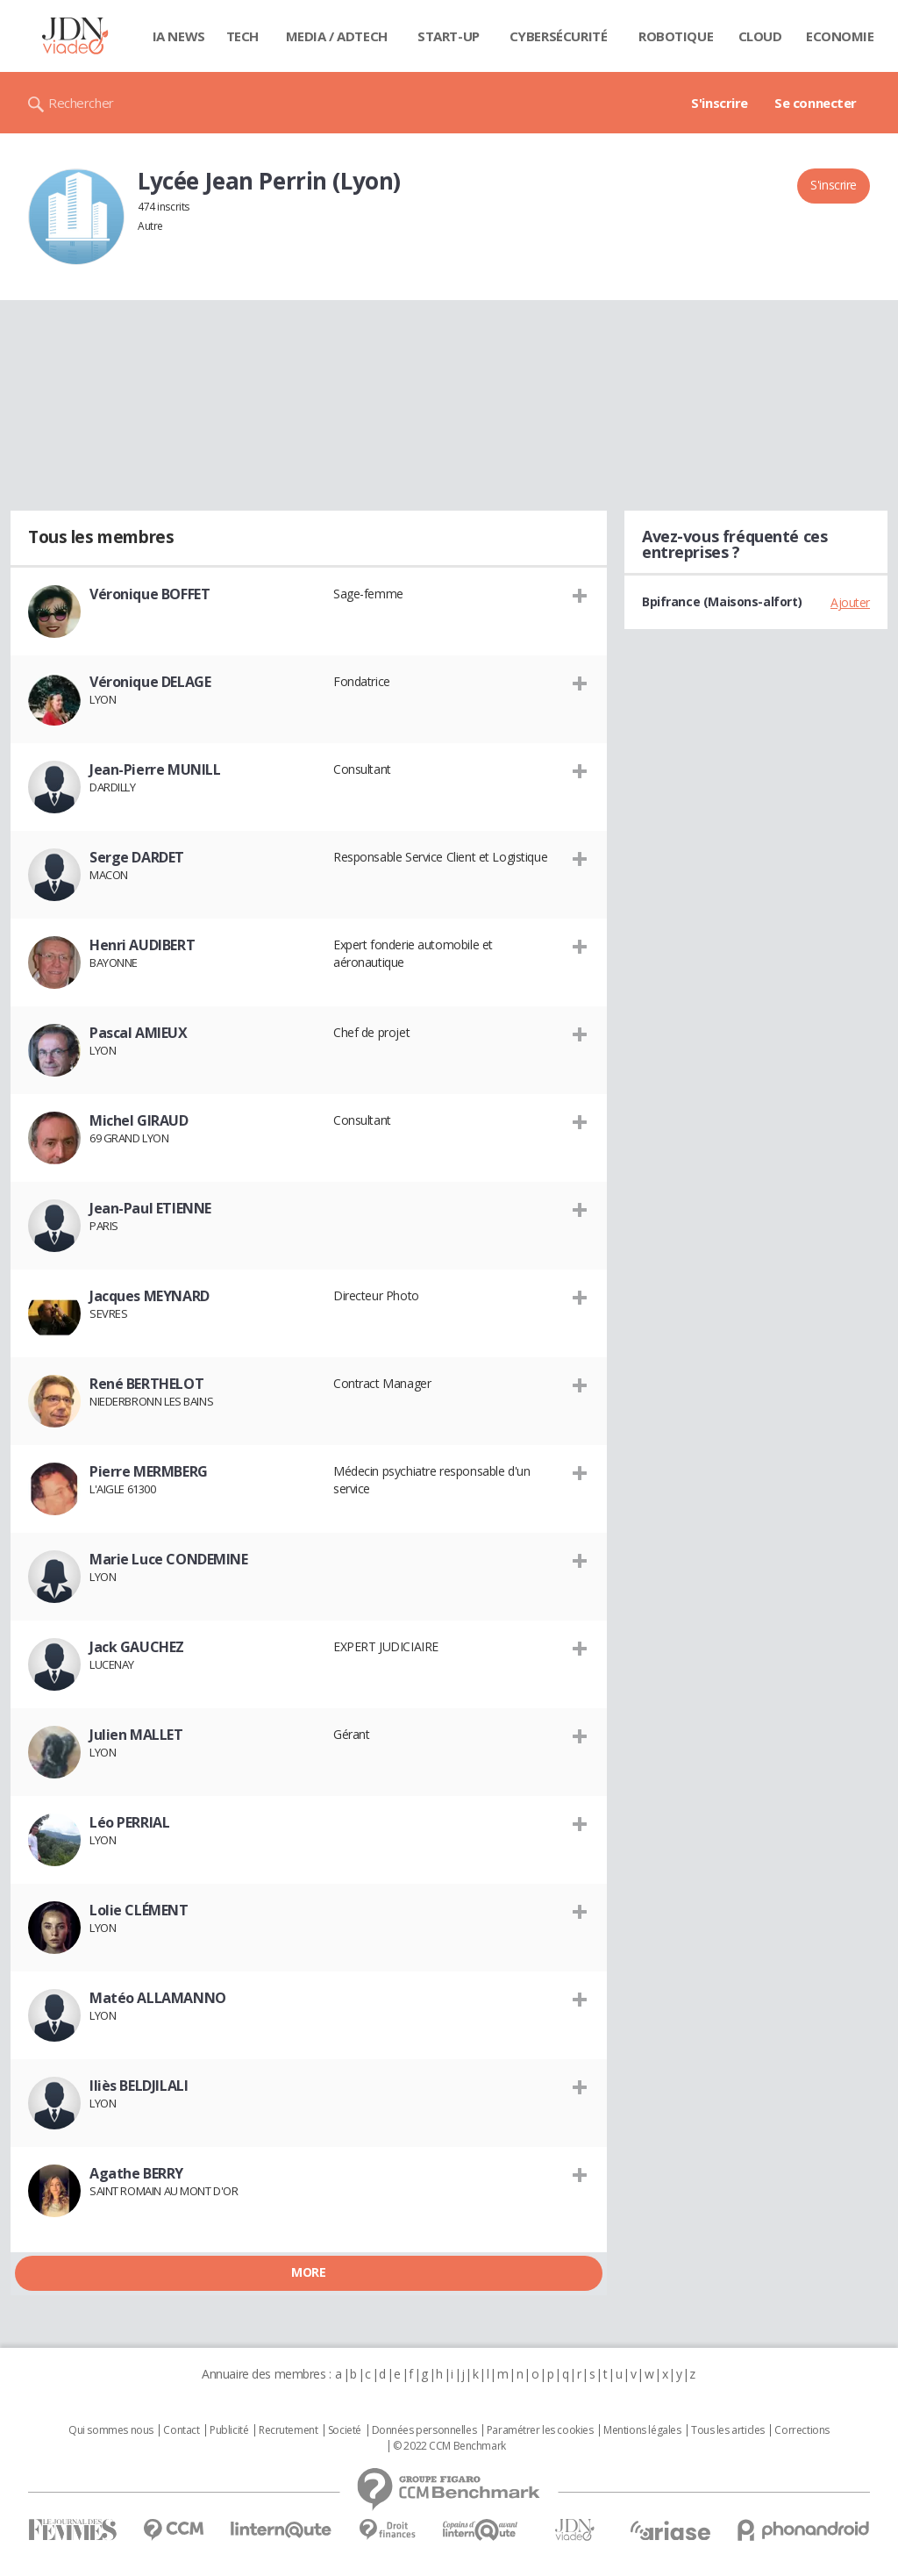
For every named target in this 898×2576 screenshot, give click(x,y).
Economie (840, 36)
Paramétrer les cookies (540, 2430)
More (308, 2272)
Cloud (760, 36)
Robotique (675, 36)
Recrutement (288, 2430)
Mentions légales (642, 2430)
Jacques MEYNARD (149, 1296)
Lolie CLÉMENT (139, 1910)
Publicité (229, 2430)
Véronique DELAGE (149, 681)
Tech (242, 36)
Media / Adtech (337, 36)
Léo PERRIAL (129, 1822)
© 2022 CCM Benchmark (449, 2446)
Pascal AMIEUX (138, 1032)
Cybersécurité (559, 36)
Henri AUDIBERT (142, 945)
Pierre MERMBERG (148, 1471)
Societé (344, 2430)
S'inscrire (719, 102)
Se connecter (815, 102)
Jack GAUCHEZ (136, 1647)
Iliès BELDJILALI (138, 2085)
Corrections (801, 2430)
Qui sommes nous (110, 2430)
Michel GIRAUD (139, 1120)
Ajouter (850, 602)
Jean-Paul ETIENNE (150, 1208)
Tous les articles (728, 2430)
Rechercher (81, 102)
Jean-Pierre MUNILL (154, 769)
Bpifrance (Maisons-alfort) (722, 601)
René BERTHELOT (146, 1383)
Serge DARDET (136, 857)
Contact (181, 2430)
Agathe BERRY (136, 2173)
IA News (179, 36)
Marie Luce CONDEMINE (168, 1559)
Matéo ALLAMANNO (157, 1997)
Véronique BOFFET (149, 594)
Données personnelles (424, 2430)
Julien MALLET (136, 1734)
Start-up (448, 36)
